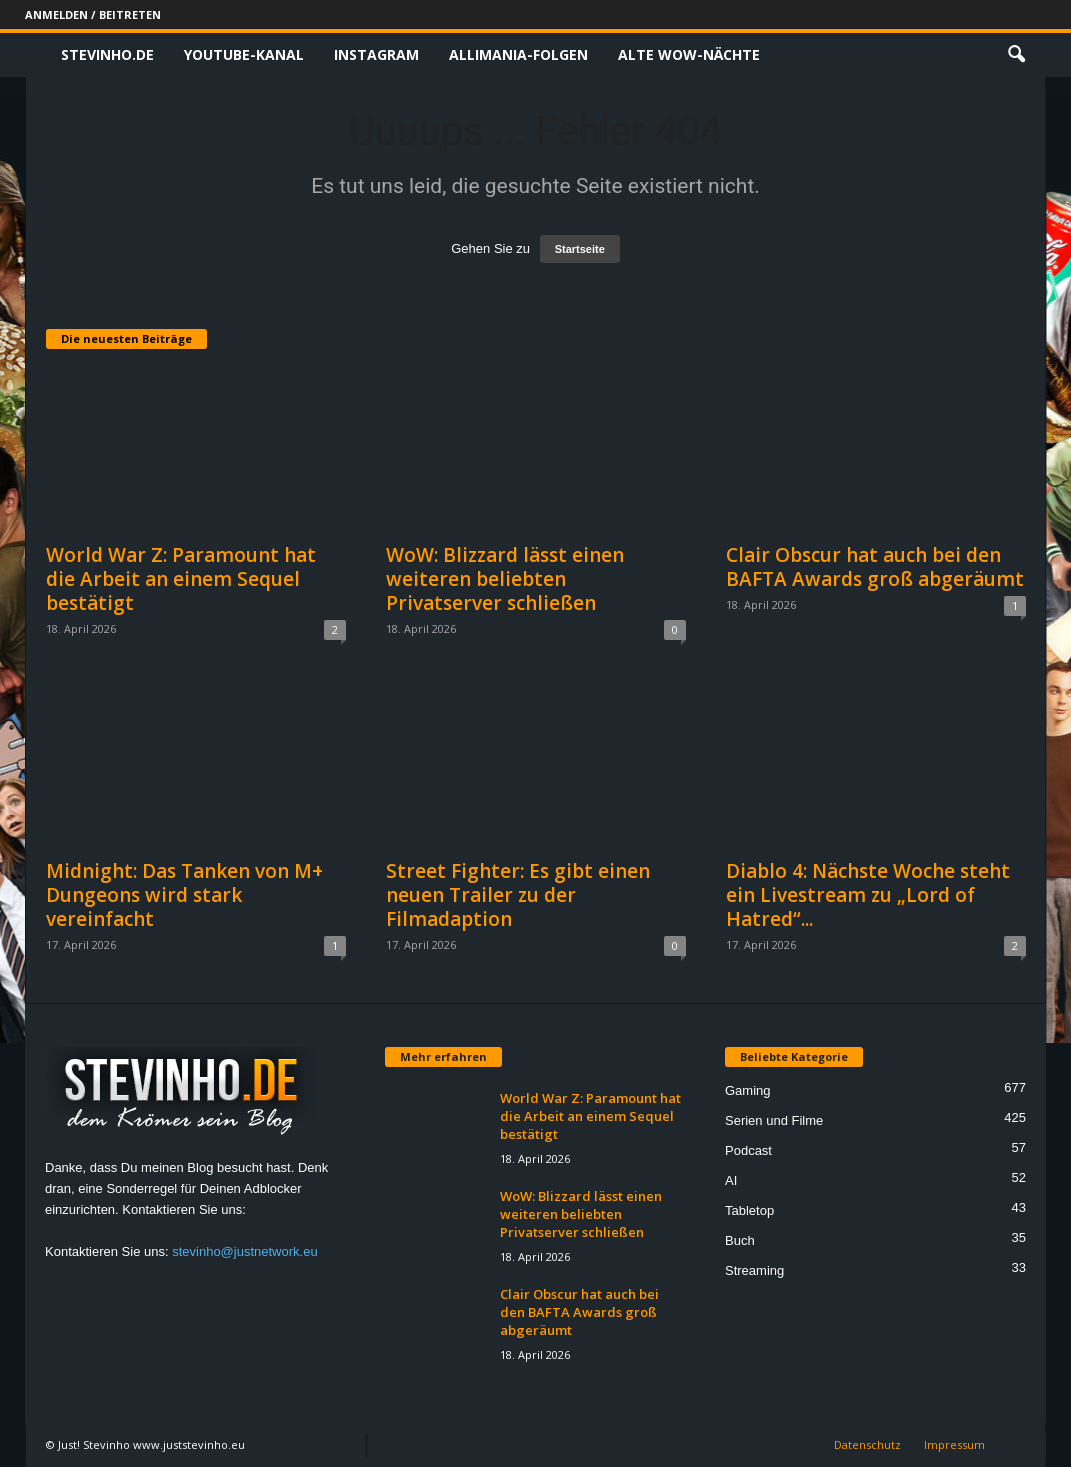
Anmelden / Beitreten (93, 14)
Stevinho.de (107, 54)
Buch (740, 1240)
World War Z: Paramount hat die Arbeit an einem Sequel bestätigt (181, 579)
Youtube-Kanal (244, 54)
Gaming (748, 1090)
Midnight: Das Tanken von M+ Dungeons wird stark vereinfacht (184, 895)
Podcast (748, 1150)
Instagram (376, 54)
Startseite (580, 249)
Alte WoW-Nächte (689, 54)
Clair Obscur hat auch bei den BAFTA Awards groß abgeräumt (875, 567)
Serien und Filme (774, 1120)
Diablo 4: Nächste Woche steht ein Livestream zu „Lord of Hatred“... (868, 895)
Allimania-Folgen (518, 54)
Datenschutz (867, 1444)
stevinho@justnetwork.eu (244, 1251)
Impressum (954, 1444)
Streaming (754, 1270)
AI (731, 1180)
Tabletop (749, 1210)
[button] (1016, 55)
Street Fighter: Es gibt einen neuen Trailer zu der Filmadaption (518, 895)
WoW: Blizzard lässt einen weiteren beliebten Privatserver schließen (505, 579)
